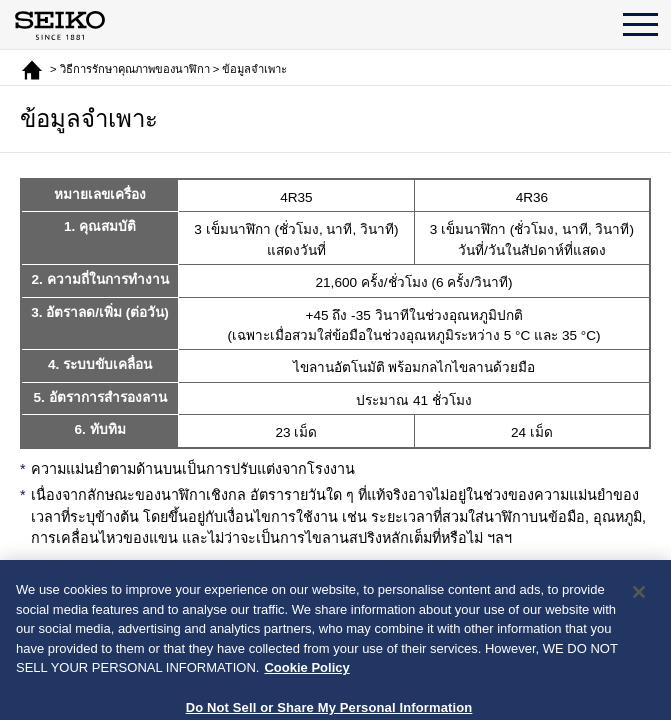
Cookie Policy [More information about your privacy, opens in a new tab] (306, 705)
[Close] (639, 630)
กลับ (350, 587)
